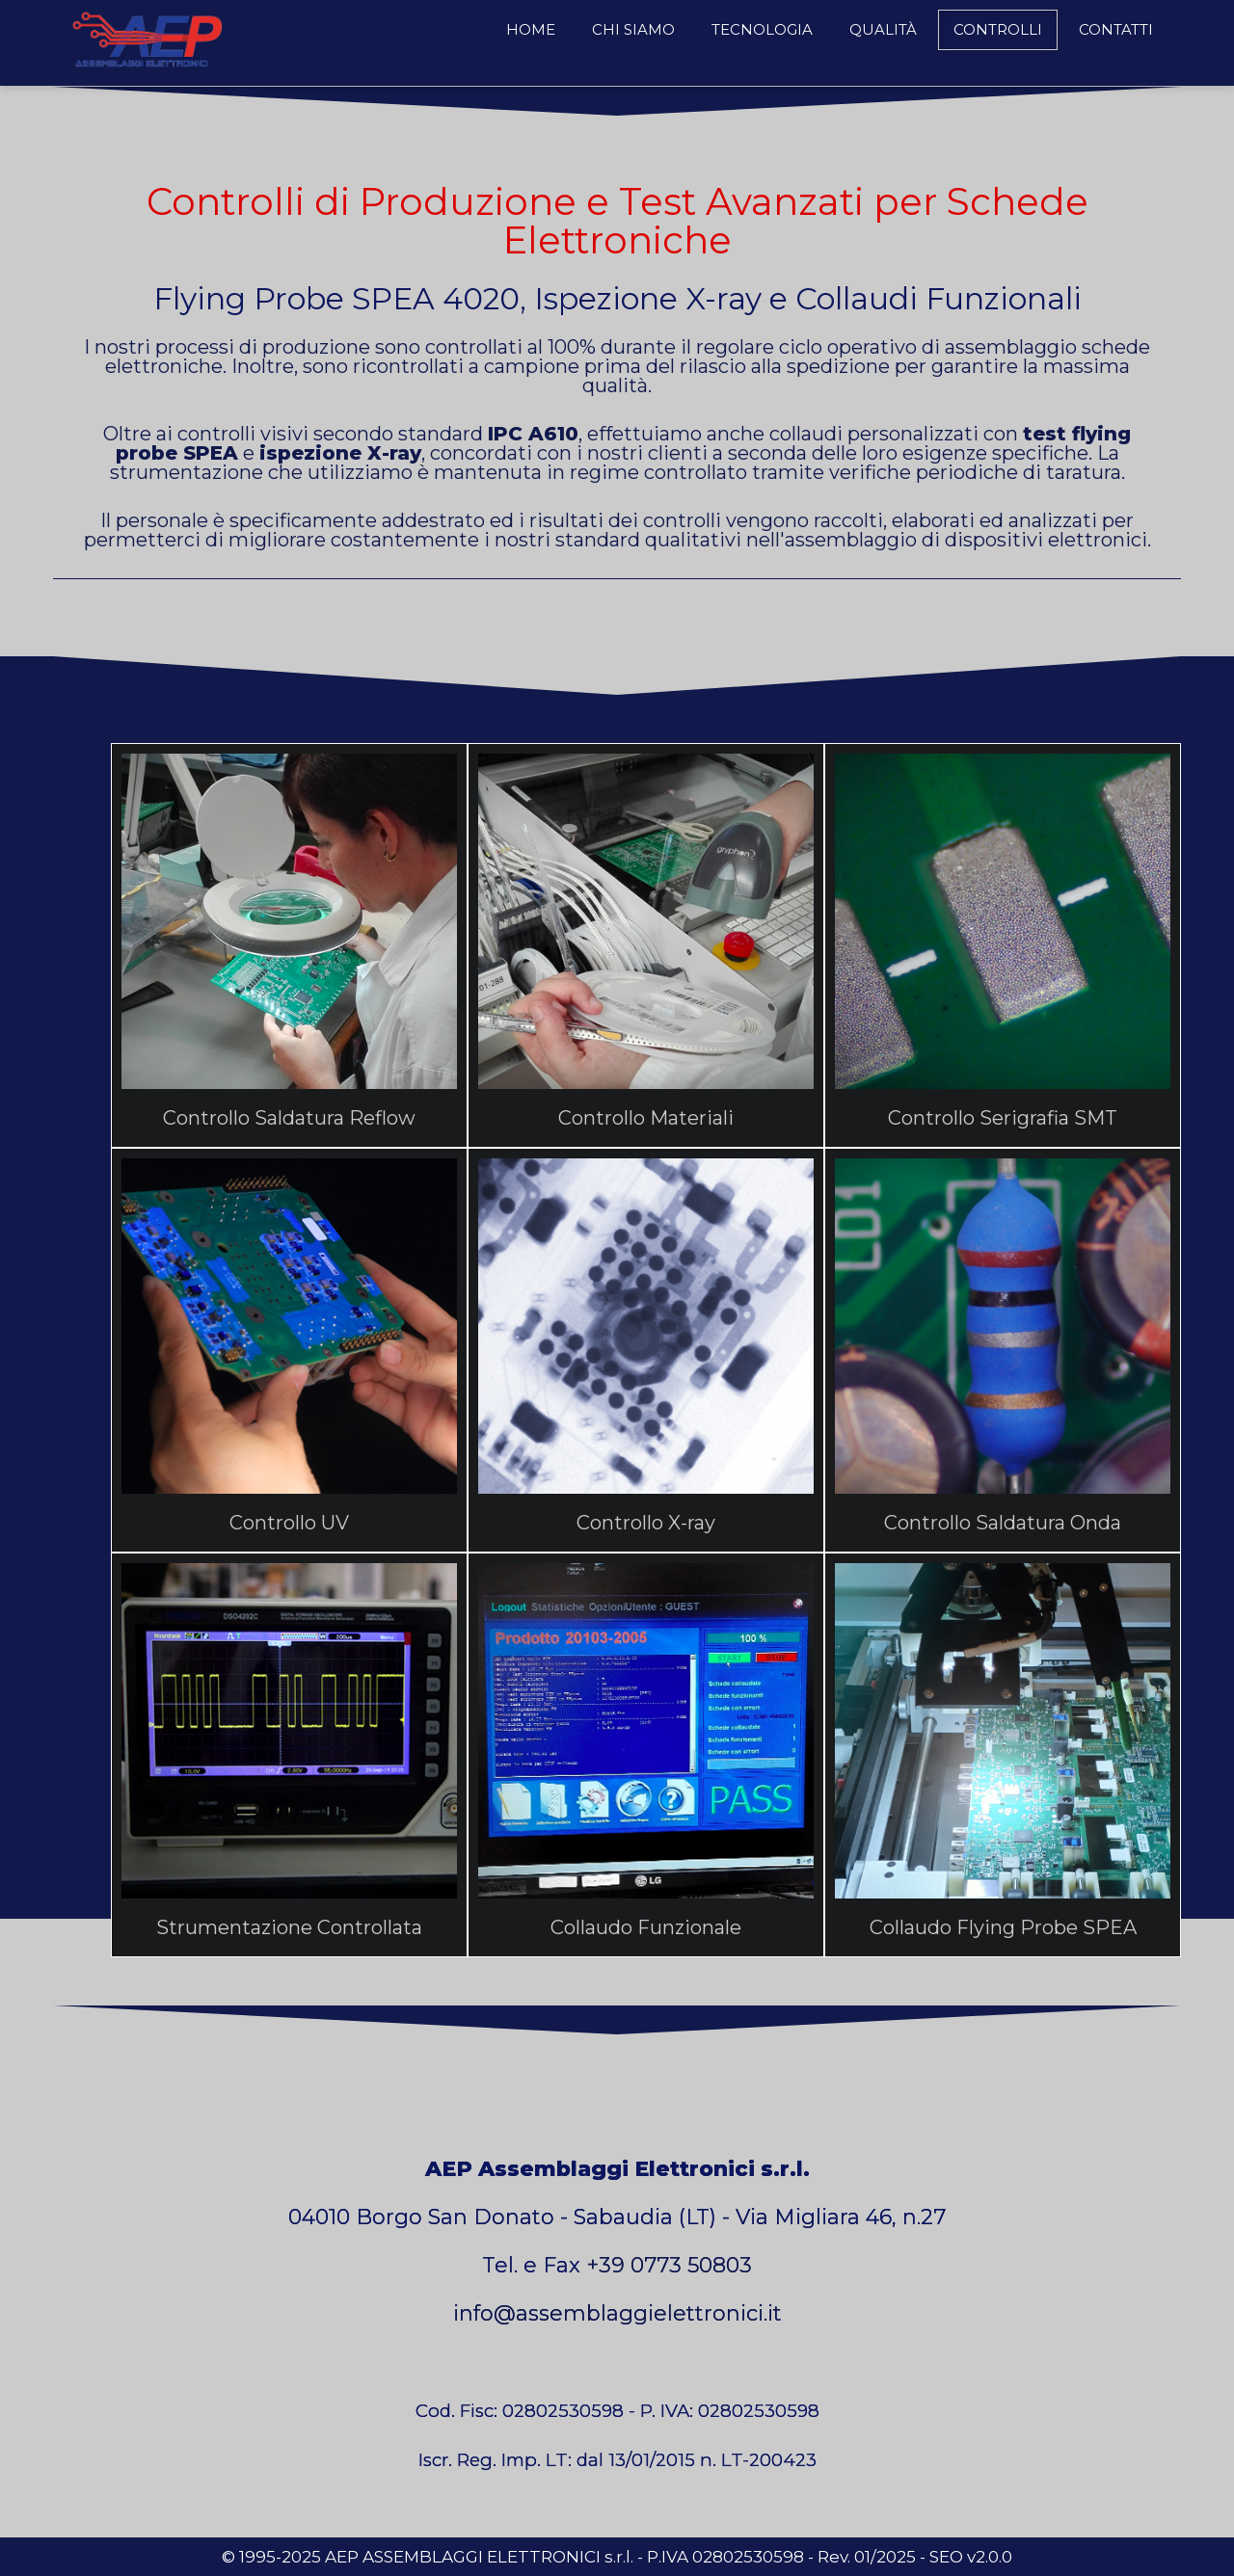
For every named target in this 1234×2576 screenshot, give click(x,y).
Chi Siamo (633, 29)
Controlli (997, 29)
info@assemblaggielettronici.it (617, 2313)
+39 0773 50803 (669, 2265)
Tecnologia (762, 29)
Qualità (883, 29)
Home (530, 29)
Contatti (1116, 29)
